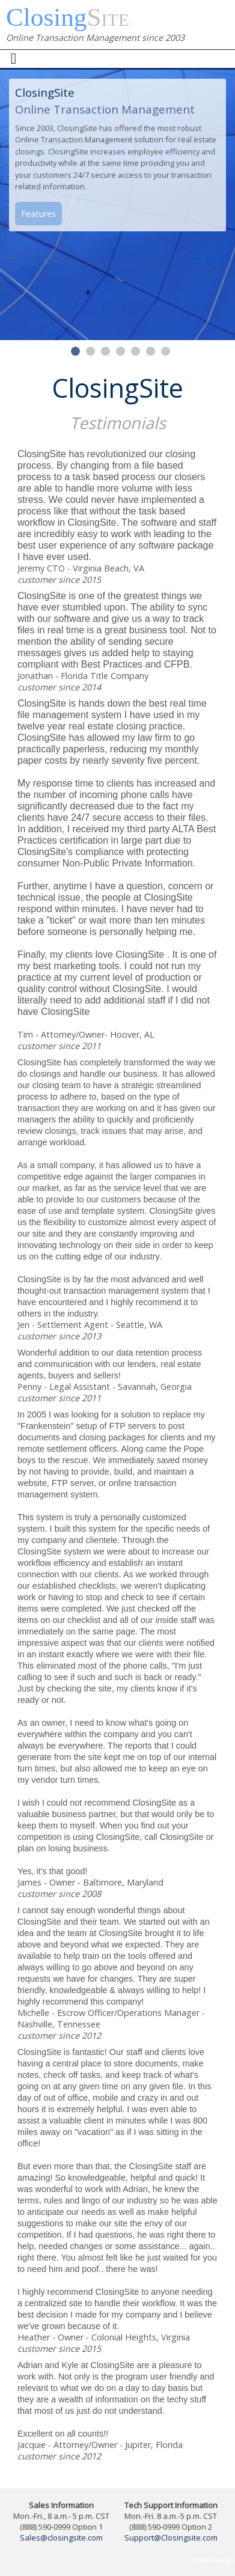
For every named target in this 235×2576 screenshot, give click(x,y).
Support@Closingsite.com (171, 2537)
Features (38, 213)
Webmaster (213, 2559)
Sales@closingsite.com (61, 2537)
